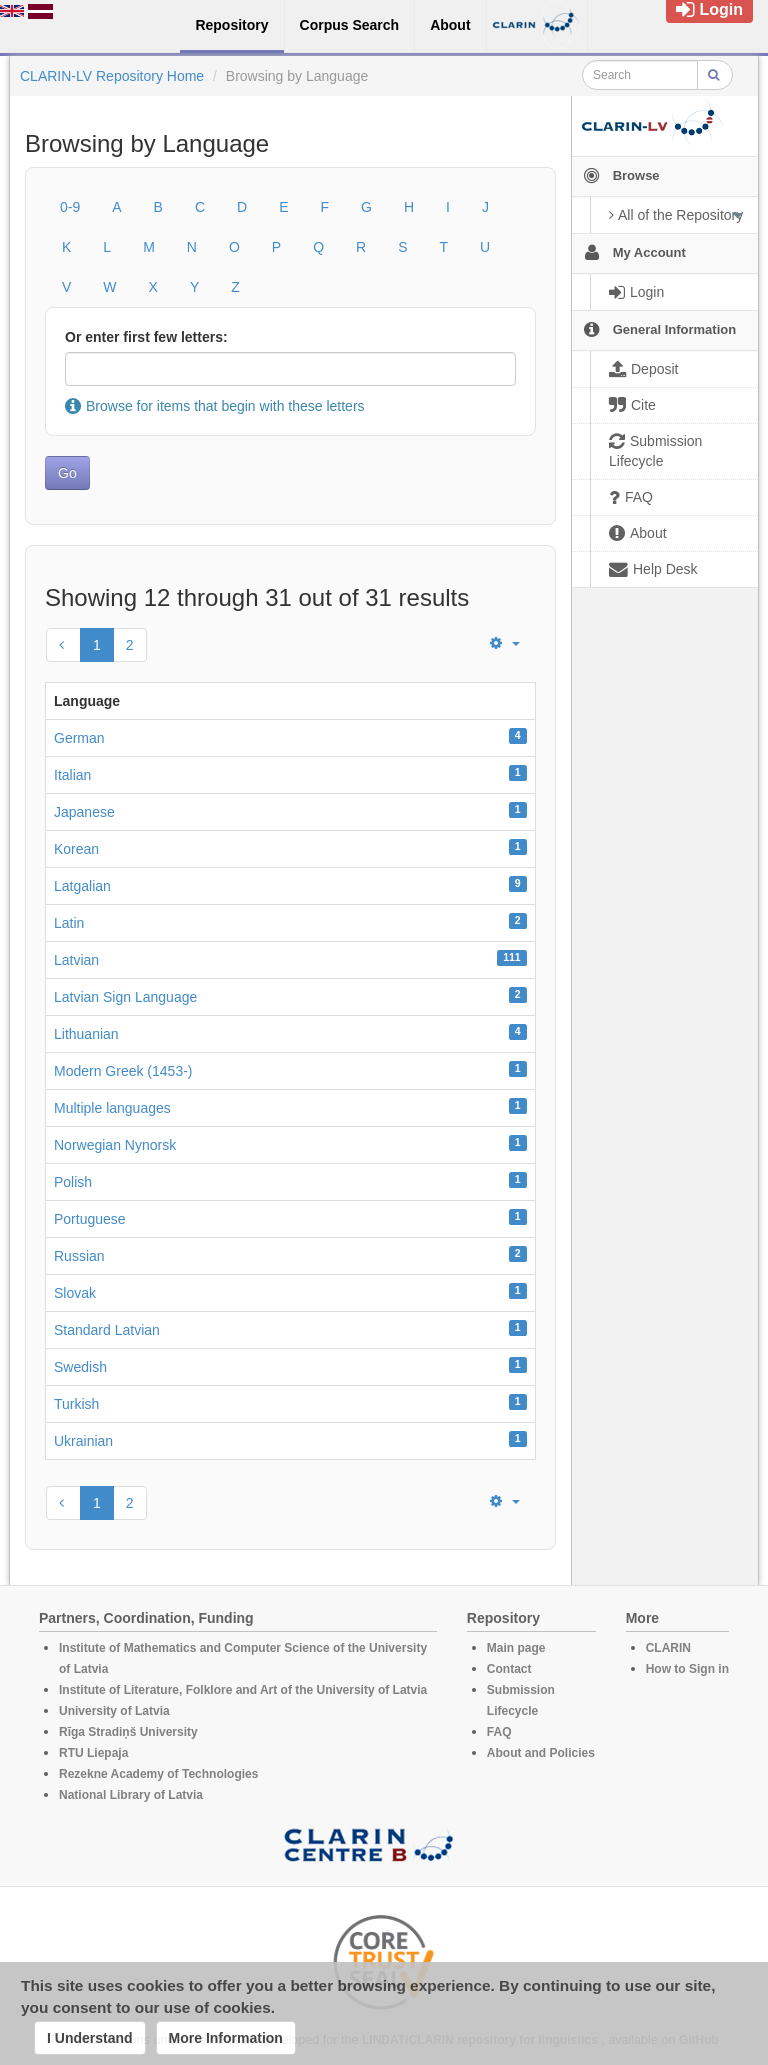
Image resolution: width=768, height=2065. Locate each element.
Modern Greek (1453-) (123, 1071)
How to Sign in (687, 1669)
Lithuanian (86, 1034)
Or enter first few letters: (146, 337)
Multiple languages (112, 1108)
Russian (79, 1256)
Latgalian (82, 886)
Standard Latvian (107, 1330)
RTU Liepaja (93, 1753)
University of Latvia (114, 1711)
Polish (73, 1182)
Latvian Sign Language (125, 997)
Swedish (80, 1367)
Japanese (84, 812)
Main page (516, 1648)
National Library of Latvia (131, 1795)
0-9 (70, 207)
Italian (72, 775)
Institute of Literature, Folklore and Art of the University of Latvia (243, 1690)
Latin (69, 923)
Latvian (76, 960)
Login (709, 9)
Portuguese (90, 1219)
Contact (509, 1669)
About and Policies (541, 1753)
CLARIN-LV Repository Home (112, 76)
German (79, 738)
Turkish (76, 1404)
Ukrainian (83, 1441)
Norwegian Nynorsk (115, 1145)
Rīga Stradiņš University (128, 1732)
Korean (76, 849)
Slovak (75, 1293)
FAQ (499, 1732)
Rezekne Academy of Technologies (158, 1774)
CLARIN (668, 1648)
